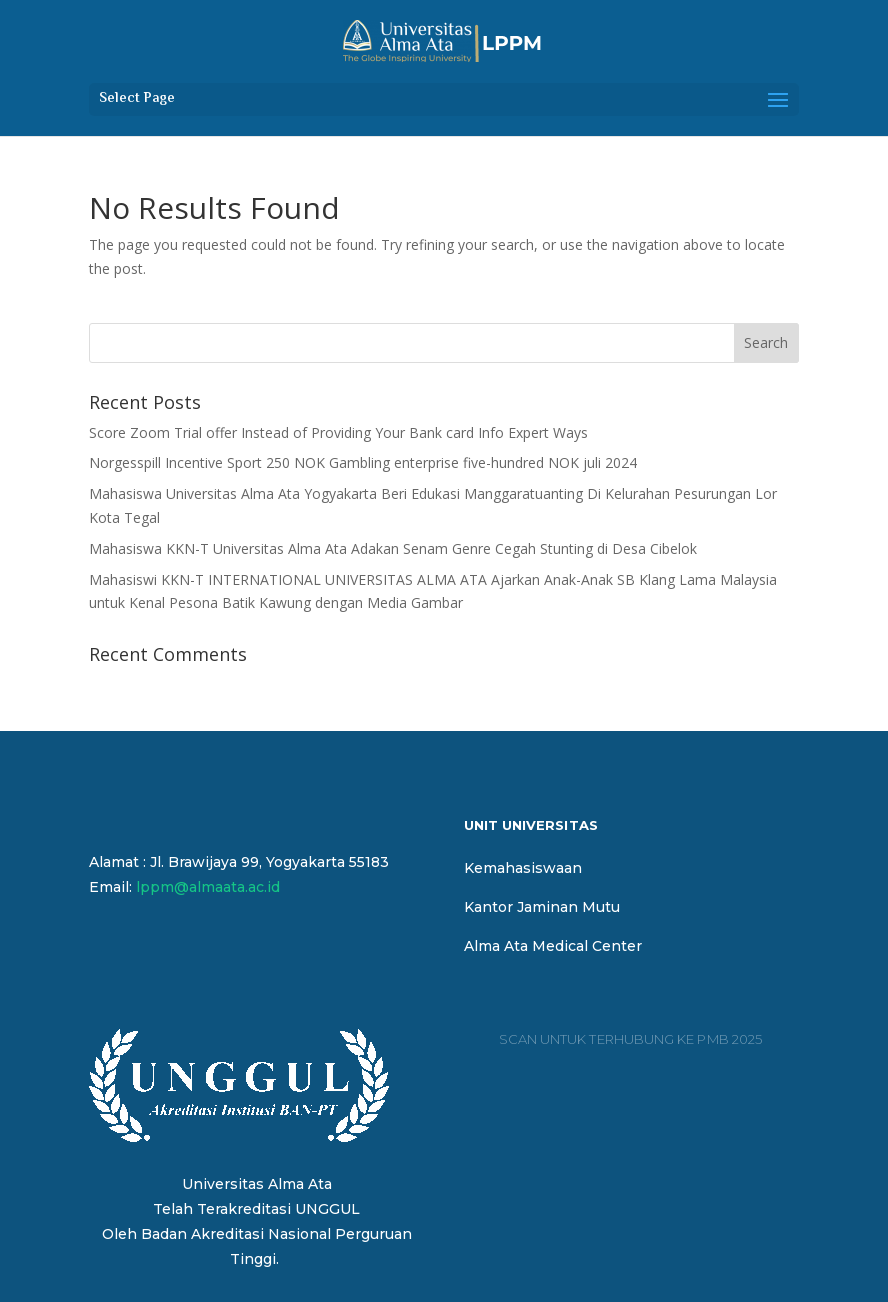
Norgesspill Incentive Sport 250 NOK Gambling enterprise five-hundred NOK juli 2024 (363, 462)
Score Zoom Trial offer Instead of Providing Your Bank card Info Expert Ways (338, 432)
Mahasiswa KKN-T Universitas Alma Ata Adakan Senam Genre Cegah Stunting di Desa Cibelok (393, 548)
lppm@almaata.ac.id (208, 887)
